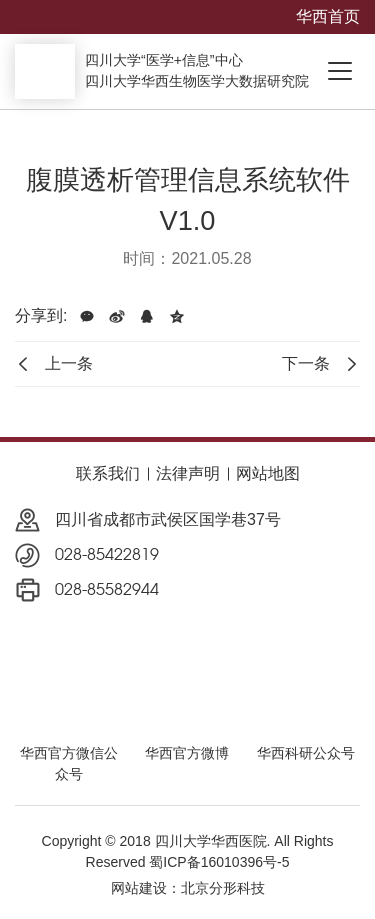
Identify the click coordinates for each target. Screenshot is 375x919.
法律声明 (188, 473)
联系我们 (108, 473)
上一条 (54, 364)
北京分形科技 (223, 888)
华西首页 (328, 16)
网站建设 (139, 888)
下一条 (321, 364)
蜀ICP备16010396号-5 (219, 862)
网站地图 (268, 473)
